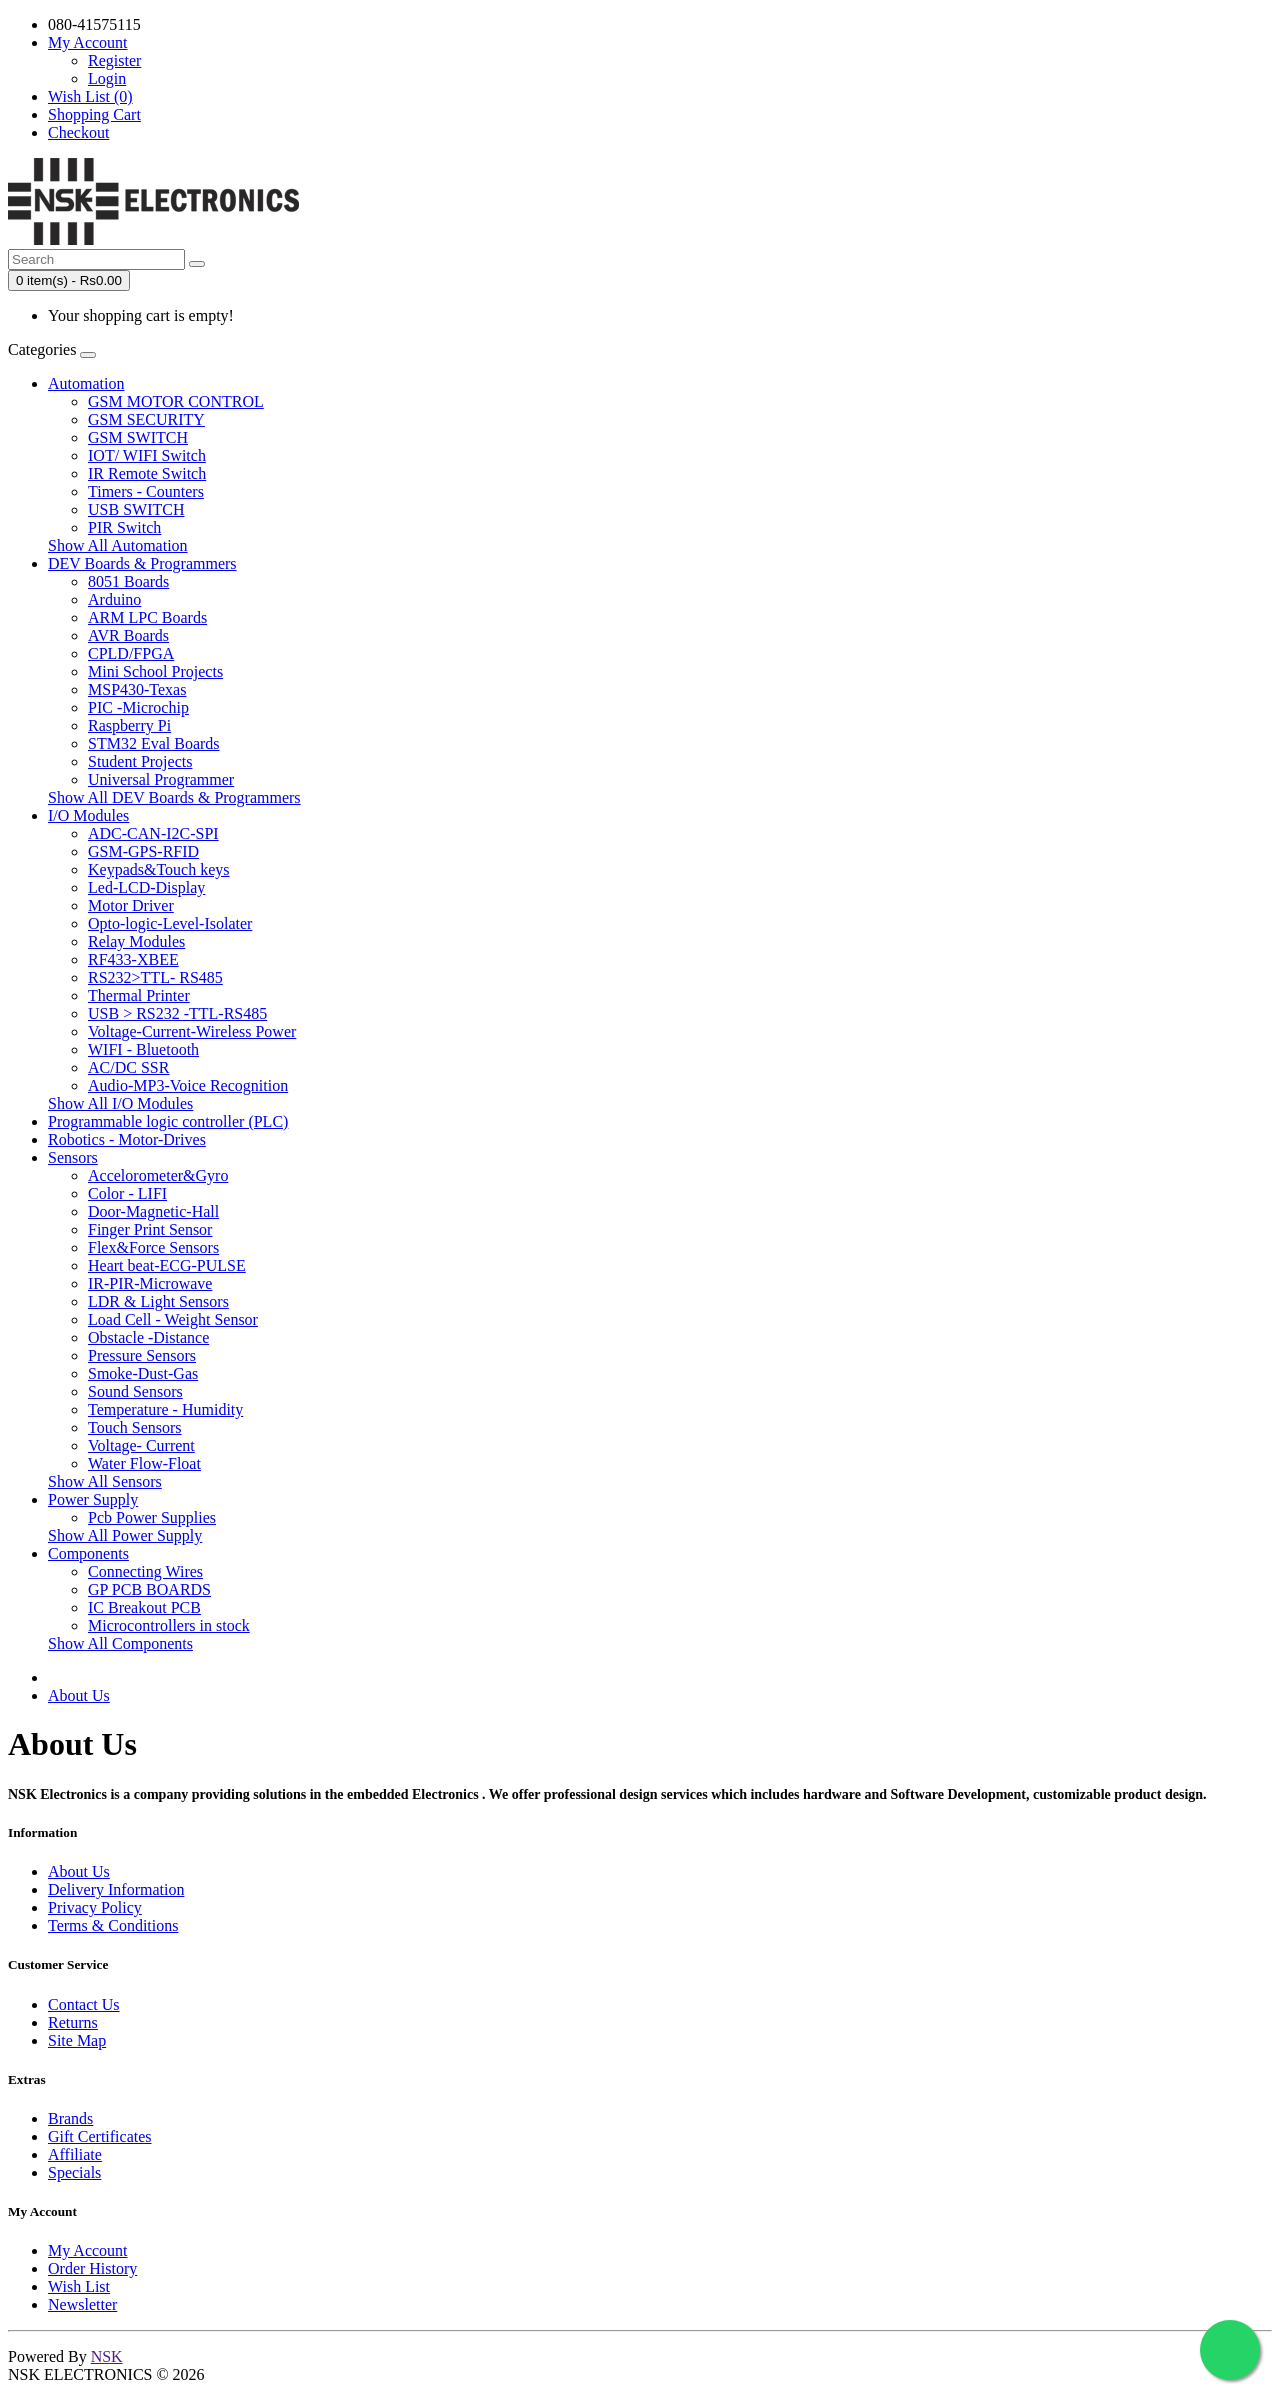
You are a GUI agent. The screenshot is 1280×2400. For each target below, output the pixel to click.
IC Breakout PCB (144, 1607)
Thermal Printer (139, 995)
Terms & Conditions (113, 1925)
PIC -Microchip (138, 707)
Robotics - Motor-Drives (127, 1139)
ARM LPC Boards (147, 617)
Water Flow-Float (144, 1463)
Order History (92, 2268)
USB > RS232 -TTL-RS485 (177, 1013)
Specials (74, 2172)
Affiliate (75, 2154)
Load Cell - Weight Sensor (173, 1319)
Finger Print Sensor (150, 1229)
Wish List (79, 2286)
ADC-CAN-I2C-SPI (153, 833)
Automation (86, 383)
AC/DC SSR (128, 1067)
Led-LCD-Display (146, 887)
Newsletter (82, 2304)
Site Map (77, 2040)
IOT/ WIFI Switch (147, 455)
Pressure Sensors (142, 1355)
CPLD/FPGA (131, 653)
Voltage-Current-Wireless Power (192, 1031)
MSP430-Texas (137, 689)
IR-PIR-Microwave (150, 1283)
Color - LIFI (127, 1193)
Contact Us (84, 2004)
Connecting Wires (145, 1571)
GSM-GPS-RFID (143, 851)
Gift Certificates (100, 2136)
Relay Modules (136, 941)
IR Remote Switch (147, 473)
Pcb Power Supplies (152, 1517)
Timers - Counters (146, 491)
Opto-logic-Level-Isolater (170, 923)
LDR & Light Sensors (158, 1301)
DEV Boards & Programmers (142, 563)
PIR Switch (124, 527)
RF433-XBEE (133, 959)
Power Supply (93, 1499)
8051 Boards (128, 581)
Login (107, 78)
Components (88, 1553)
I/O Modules (88, 815)
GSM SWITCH (138, 437)
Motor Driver (131, 905)
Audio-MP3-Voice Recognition (188, 1085)
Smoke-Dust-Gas (143, 1373)
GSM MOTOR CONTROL (176, 401)
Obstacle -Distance (148, 1337)
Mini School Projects (155, 671)
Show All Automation (118, 545)
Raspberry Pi (129, 725)
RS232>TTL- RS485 (155, 977)
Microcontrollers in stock (169, 1625)
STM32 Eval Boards (154, 743)
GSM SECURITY (146, 419)
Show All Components (120, 1643)
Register (114, 60)
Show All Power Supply (125, 1535)
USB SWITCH (136, 509)
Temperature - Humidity (165, 1409)
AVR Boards (128, 635)
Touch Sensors (135, 1427)
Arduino (114, 599)
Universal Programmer (161, 779)
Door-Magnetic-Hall (153, 1211)
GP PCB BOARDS (149, 1589)
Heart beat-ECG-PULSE (167, 1265)
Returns (73, 2022)
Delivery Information (116, 1889)
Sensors (73, 1157)
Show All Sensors (105, 1481)
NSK (107, 2356)
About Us (79, 1695)
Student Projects (140, 761)
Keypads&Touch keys (159, 869)
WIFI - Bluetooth (143, 1049)
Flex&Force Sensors (153, 1247)
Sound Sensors (135, 1391)
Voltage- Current (141, 1445)
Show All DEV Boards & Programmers (174, 797)
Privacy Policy (95, 1907)
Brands (70, 2118)
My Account (88, 2250)
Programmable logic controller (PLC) (168, 1121)
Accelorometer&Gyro (158, 1175)
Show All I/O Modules (120, 1103)
